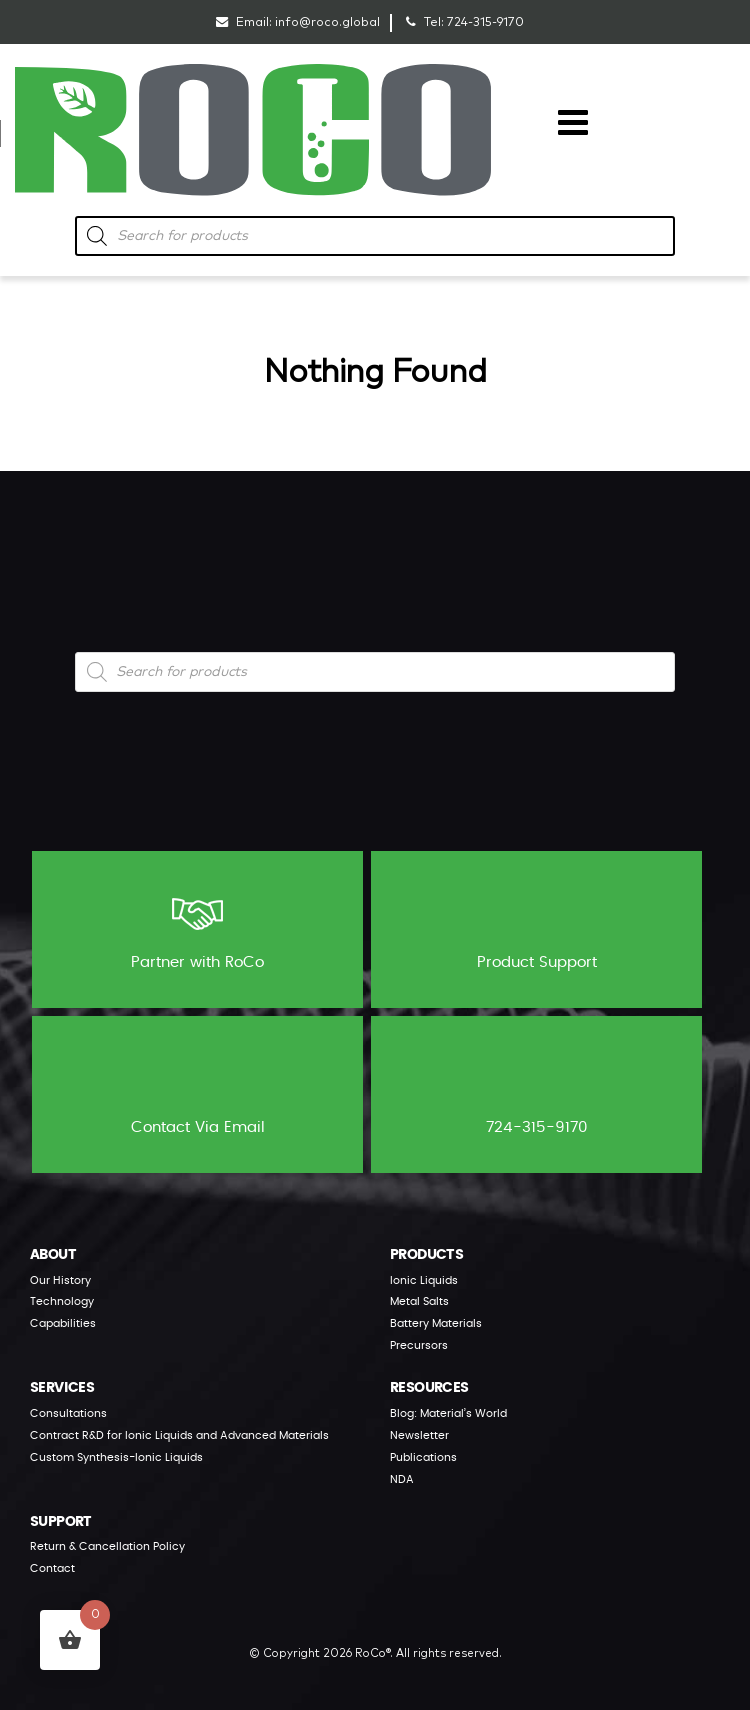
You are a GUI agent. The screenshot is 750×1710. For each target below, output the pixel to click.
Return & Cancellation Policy (107, 1546)
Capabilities (63, 1323)
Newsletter (419, 1435)
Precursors (419, 1345)
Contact (52, 1568)
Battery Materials (436, 1323)
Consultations (68, 1413)
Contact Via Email (198, 1092)
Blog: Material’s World (448, 1413)
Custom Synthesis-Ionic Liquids (116, 1457)
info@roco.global (327, 22)
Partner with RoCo (197, 927)
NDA (402, 1479)
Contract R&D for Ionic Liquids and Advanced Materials (179, 1435)
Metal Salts (419, 1301)
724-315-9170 (485, 22)
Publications (423, 1457)
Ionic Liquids (424, 1280)
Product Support (537, 927)
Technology (62, 1301)
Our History (60, 1280)
